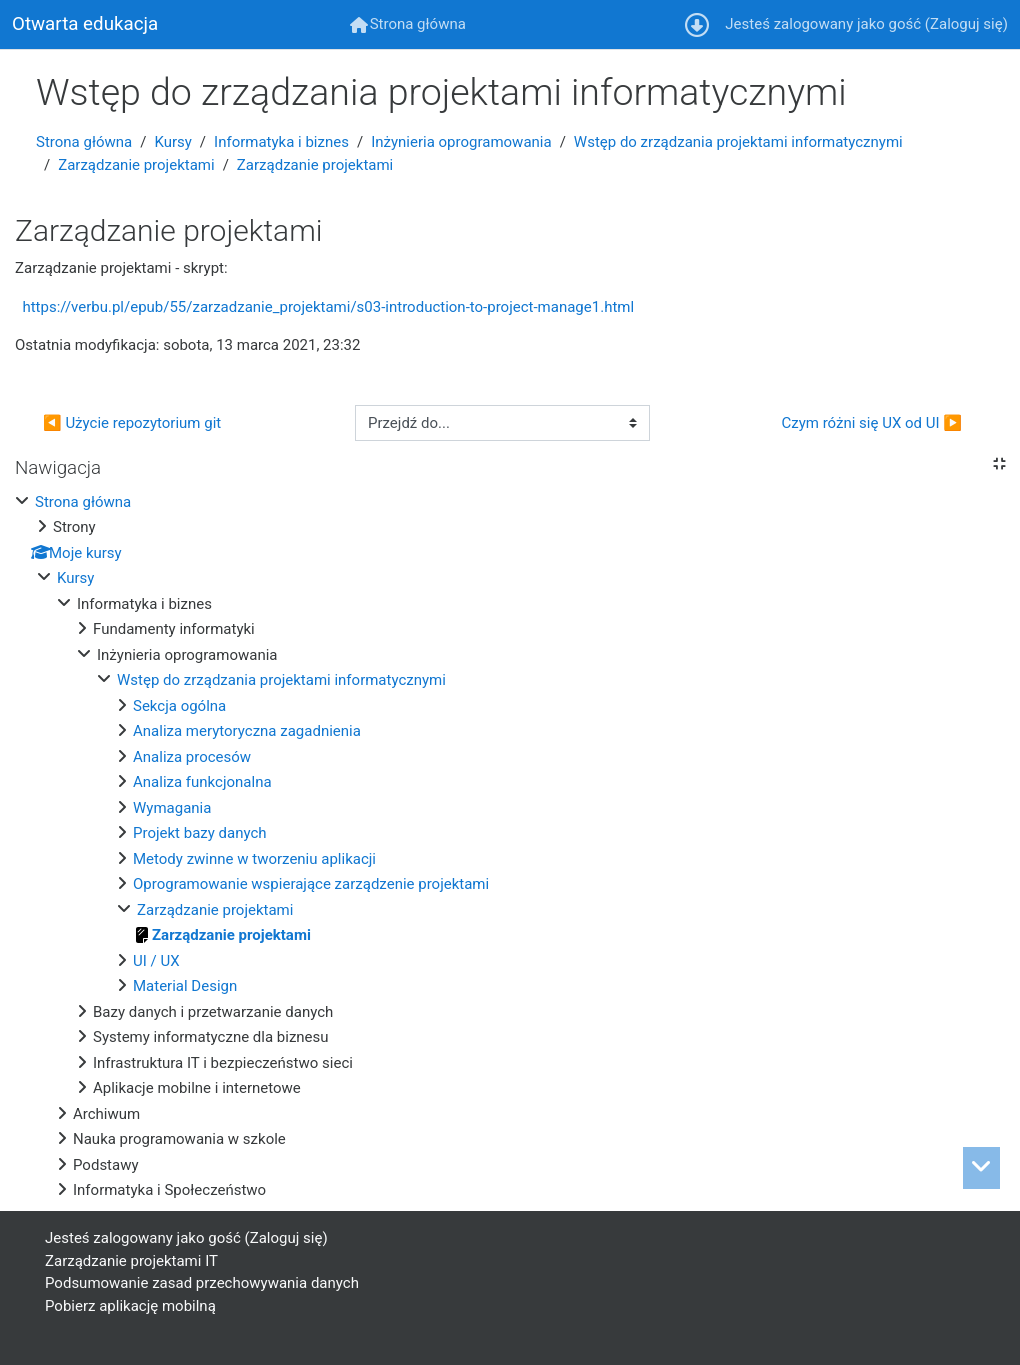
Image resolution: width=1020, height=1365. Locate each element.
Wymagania (172, 808)
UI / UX (156, 961)
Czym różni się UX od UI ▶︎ (871, 423)
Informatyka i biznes (281, 142)
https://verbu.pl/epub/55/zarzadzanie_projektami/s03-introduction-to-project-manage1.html (328, 307)
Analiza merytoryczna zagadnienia (247, 731)
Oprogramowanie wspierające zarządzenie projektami (311, 884)
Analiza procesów (192, 757)
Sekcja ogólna (179, 706)
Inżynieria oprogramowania (461, 142)
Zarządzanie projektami (136, 165)
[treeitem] (510, 846)
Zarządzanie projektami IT (131, 1261)
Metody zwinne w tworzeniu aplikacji (254, 859)
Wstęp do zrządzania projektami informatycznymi (738, 142)
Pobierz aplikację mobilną (130, 1306)
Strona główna (84, 142)
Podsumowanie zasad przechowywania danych (202, 1283)
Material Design (185, 986)
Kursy (172, 142)
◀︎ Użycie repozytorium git (132, 423)
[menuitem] (408, 24)
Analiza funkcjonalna (202, 782)
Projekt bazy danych (200, 833)
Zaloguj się (966, 24)
